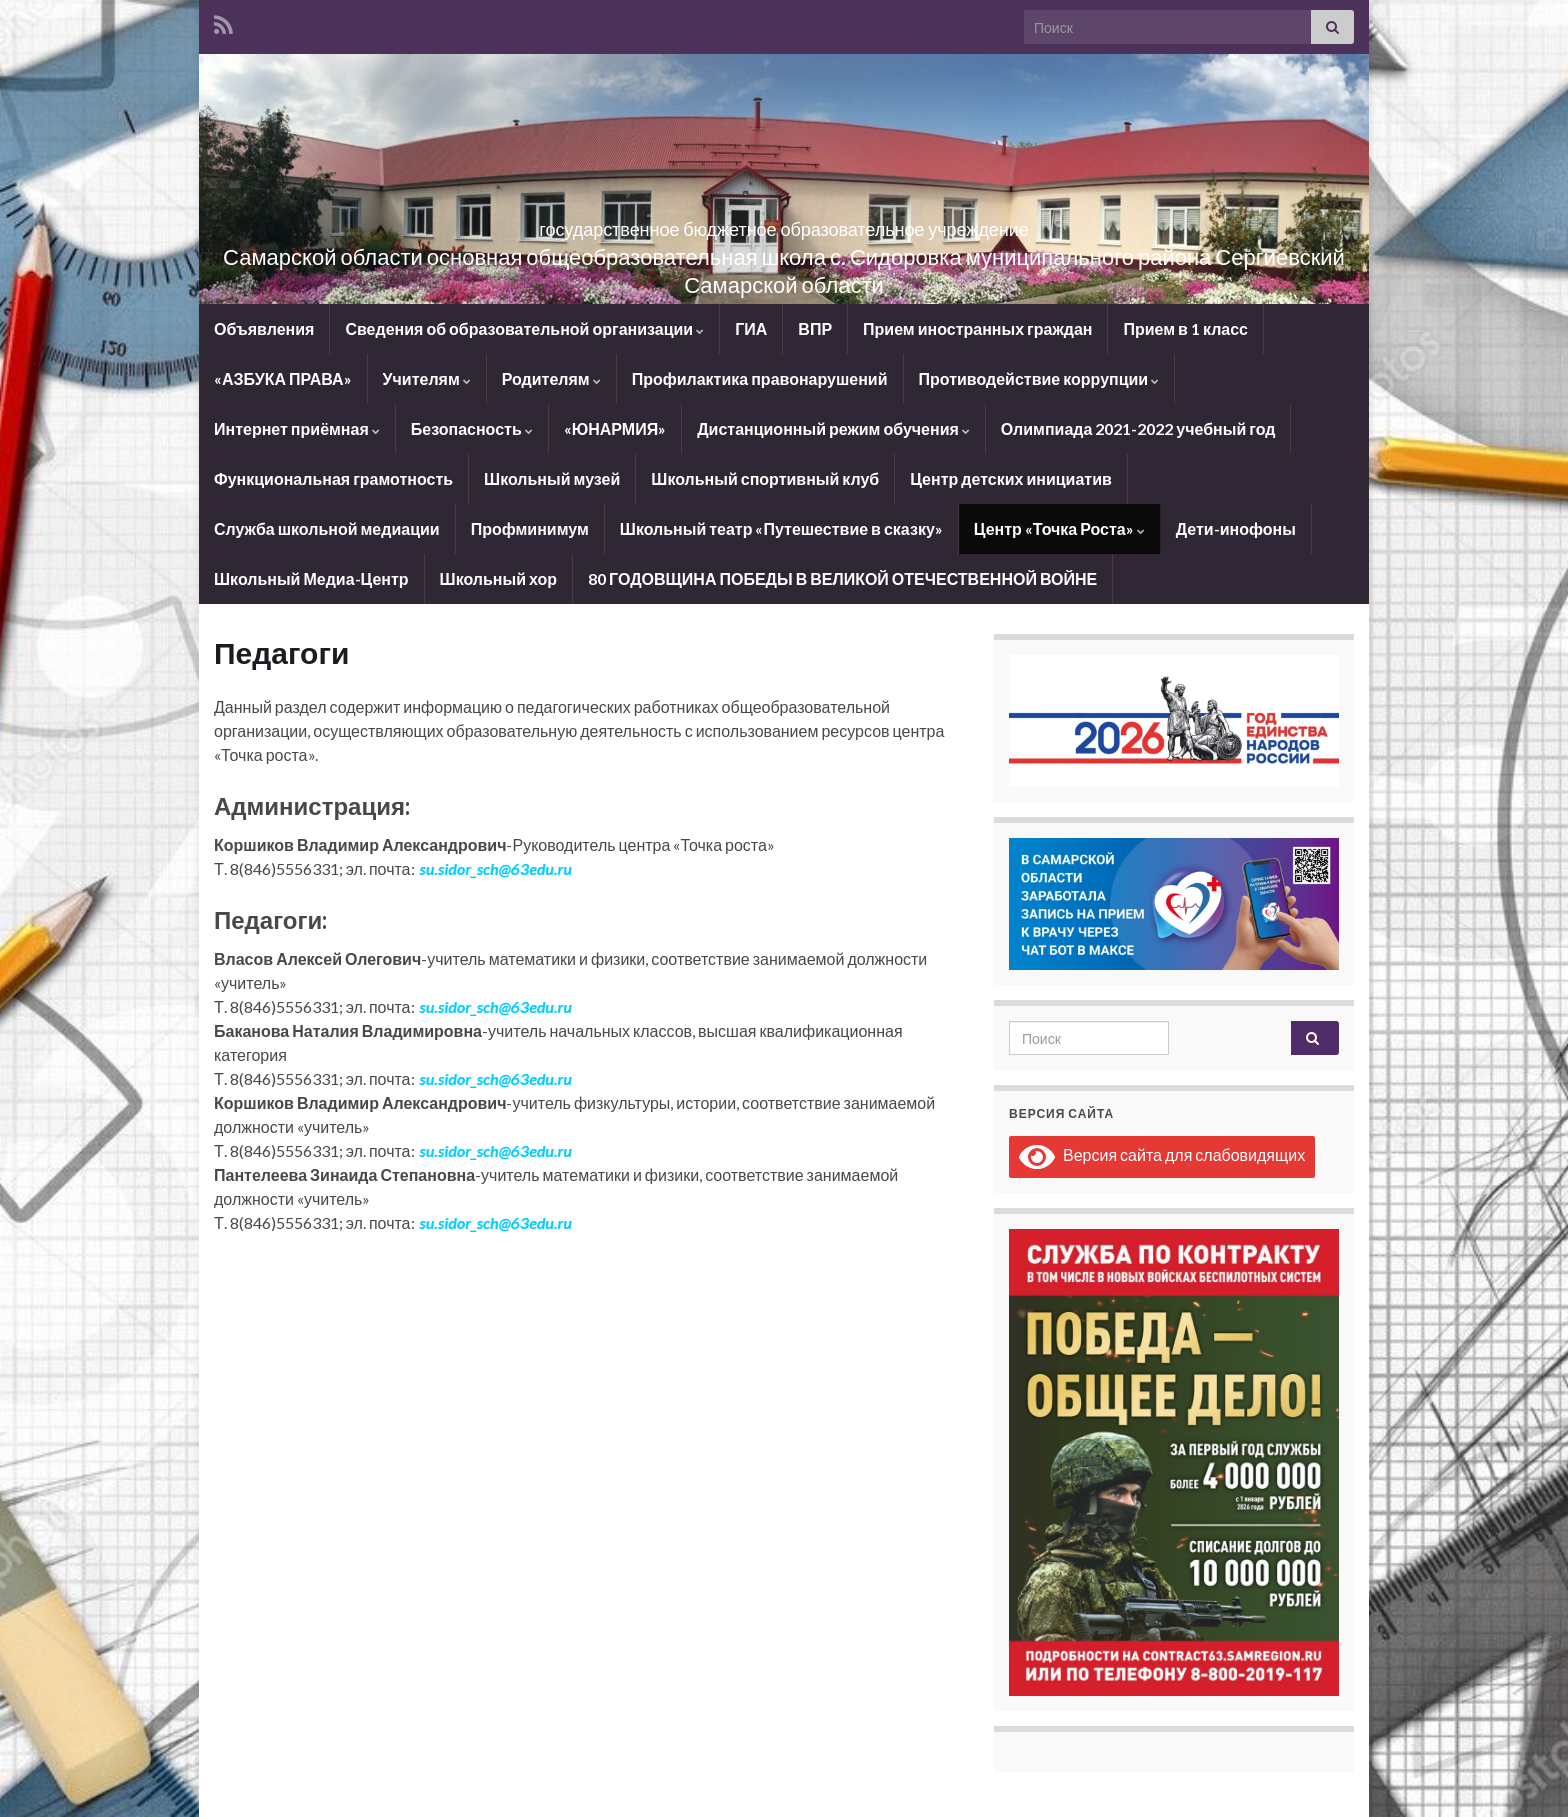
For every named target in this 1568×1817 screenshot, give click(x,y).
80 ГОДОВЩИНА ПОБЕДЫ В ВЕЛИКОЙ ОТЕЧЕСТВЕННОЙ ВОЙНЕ (842, 578)
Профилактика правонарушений (760, 378)
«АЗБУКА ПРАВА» (283, 378)
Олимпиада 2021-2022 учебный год (1138, 428)
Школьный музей (552, 478)
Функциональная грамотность (333, 478)
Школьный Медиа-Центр (311, 578)
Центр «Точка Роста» (1059, 528)
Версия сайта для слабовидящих (1162, 1154)
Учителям (427, 378)
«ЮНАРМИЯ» (615, 428)
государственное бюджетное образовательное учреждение (784, 223)
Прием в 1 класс (1185, 328)
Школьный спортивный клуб (765, 478)
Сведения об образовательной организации (524, 328)
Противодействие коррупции (1039, 378)
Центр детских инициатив (1011, 478)
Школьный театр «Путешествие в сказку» (781, 528)
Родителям (551, 378)
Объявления (264, 328)
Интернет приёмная (297, 428)
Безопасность (472, 428)
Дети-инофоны (1236, 528)
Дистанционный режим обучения (833, 428)
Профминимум (530, 528)
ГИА (751, 328)
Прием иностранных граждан (977, 328)
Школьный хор (498, 578)
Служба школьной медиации (327, 528)
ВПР (815, 328)
